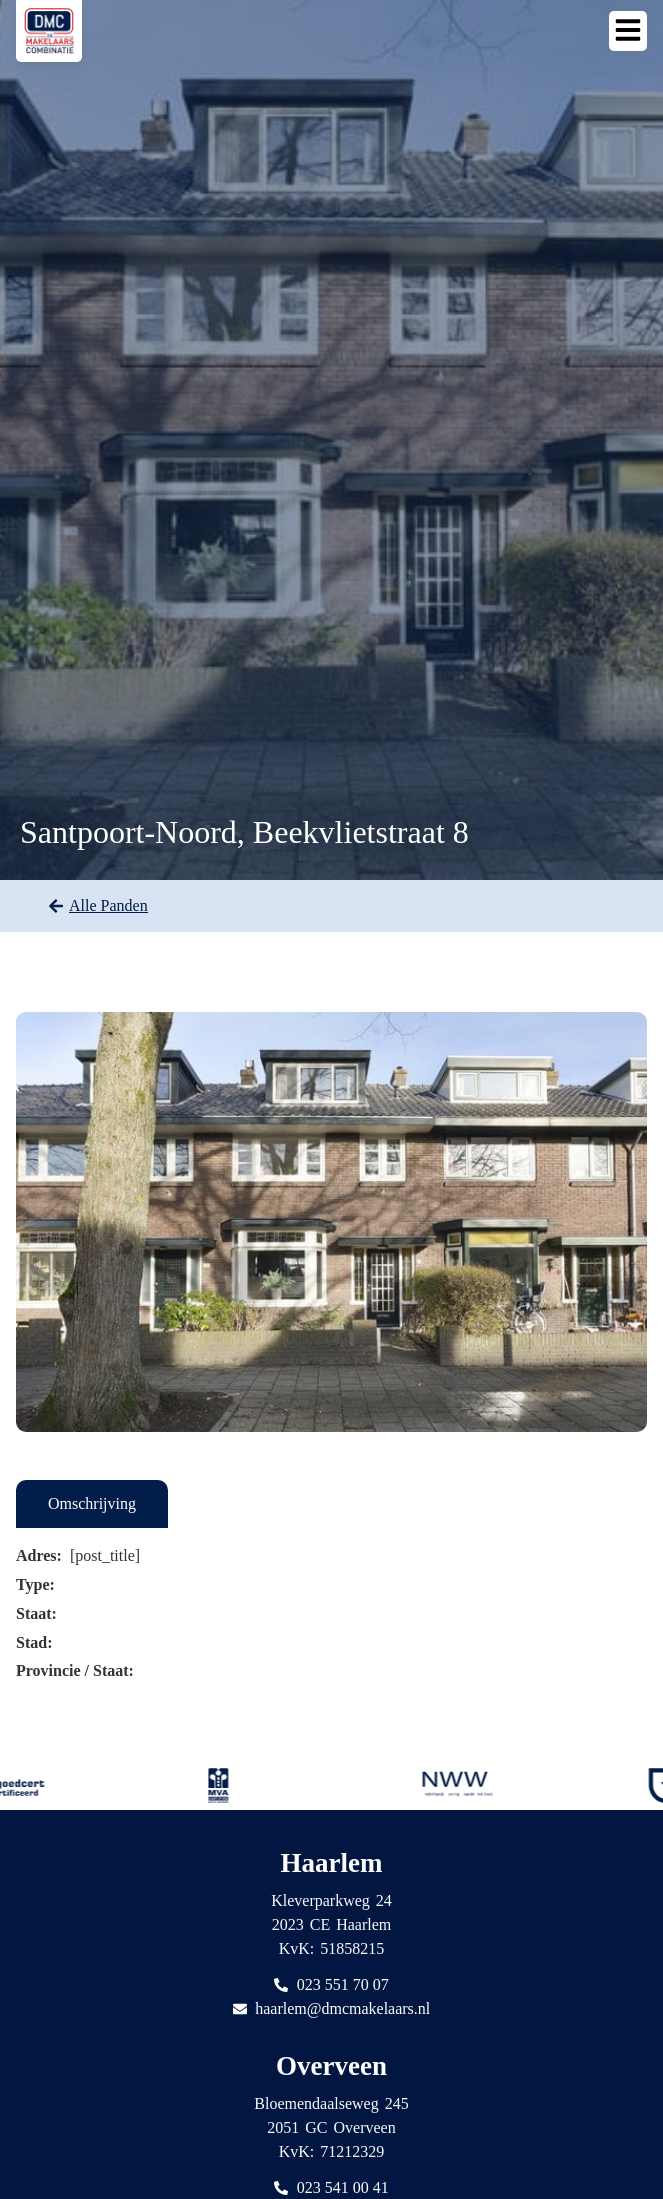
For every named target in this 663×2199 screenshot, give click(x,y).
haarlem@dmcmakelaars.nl (342, 2008)
